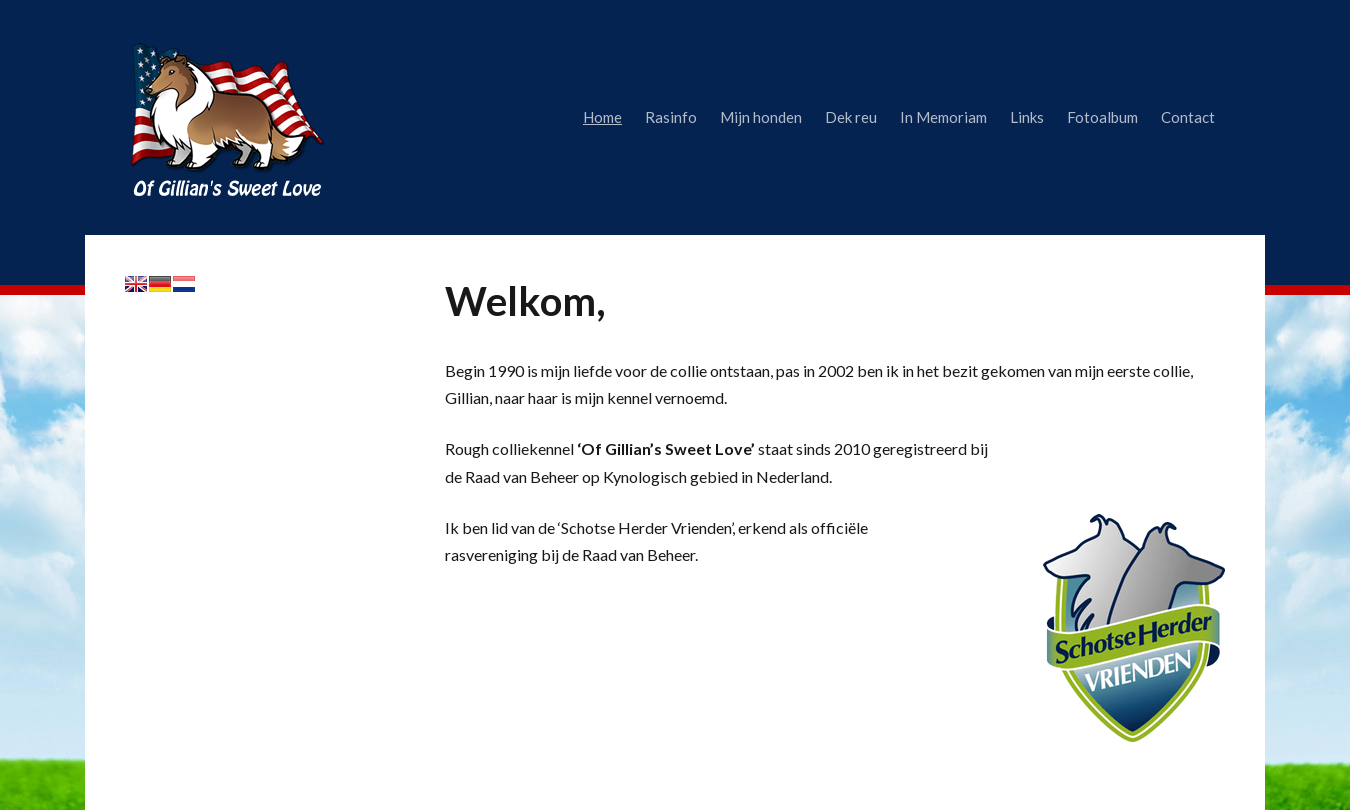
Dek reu (851, 117)
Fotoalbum (1102, 117)
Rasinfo (671, 117)
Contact (1188, 117)
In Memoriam (943, 117)
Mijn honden (761, 117)
